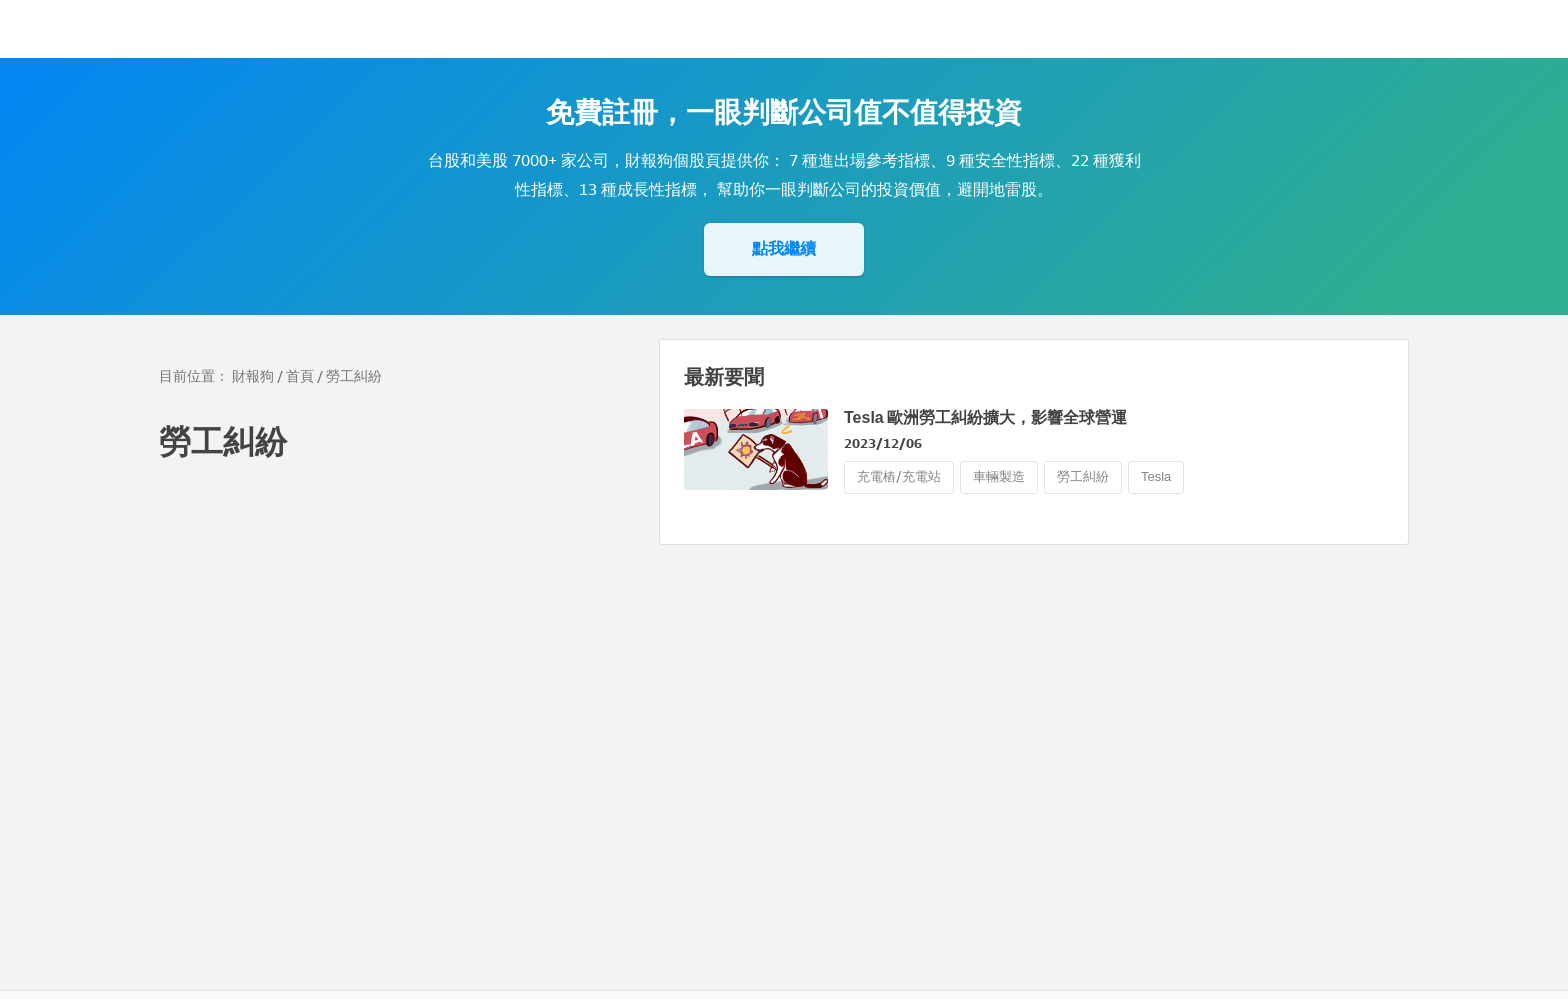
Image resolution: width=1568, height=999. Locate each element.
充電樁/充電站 (899, 476)
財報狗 (253, 376)
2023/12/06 (883, 443)
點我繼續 (784, 248)
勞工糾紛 (1083, 476)
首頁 (300, 376)
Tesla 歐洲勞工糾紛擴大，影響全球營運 (985, 417)
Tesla (1156, 476)
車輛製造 (999, 476)
